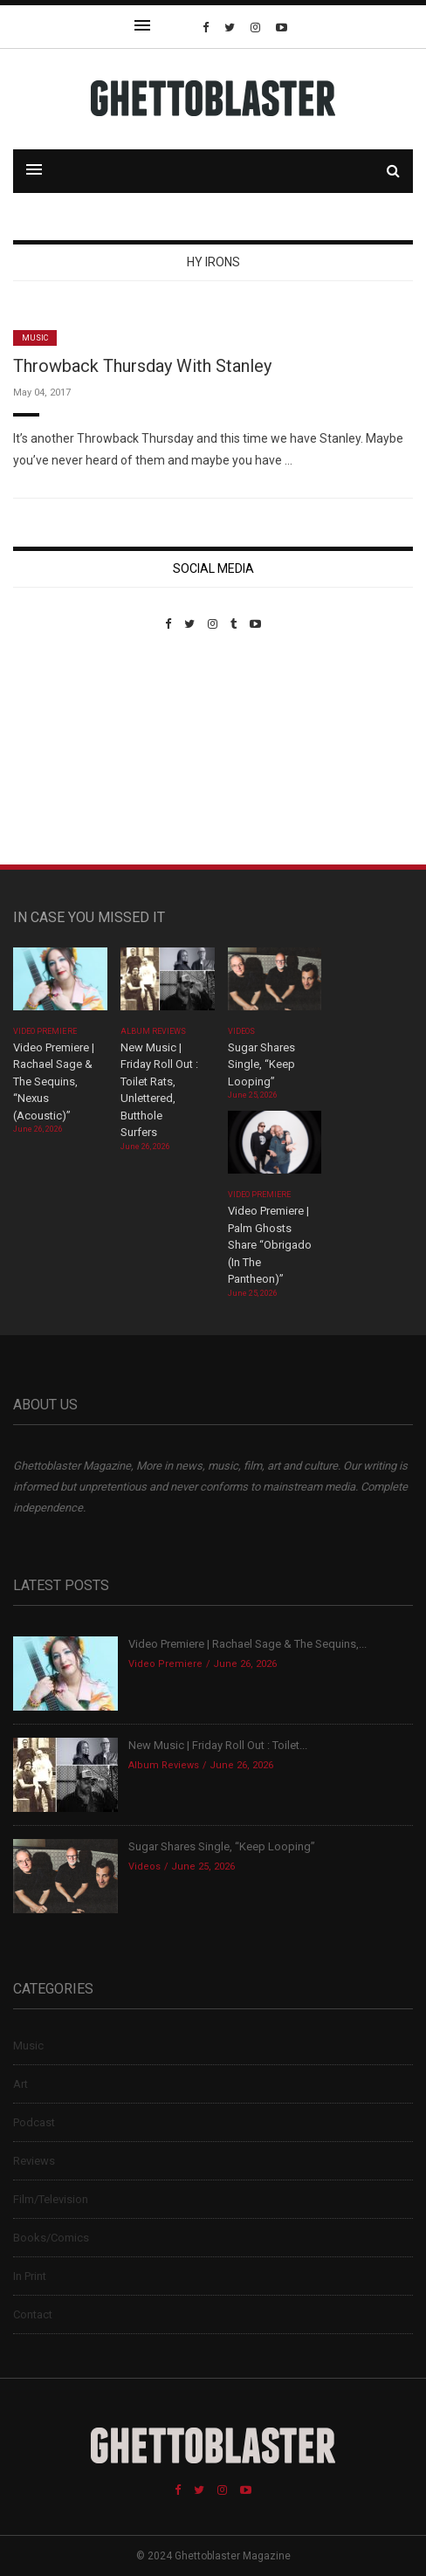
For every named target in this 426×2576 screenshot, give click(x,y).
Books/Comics (51, 2237)
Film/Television (50, 2199)
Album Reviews (153, 1031)
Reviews (34, 2160)
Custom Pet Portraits (64, 750)
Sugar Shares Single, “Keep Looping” (261, 1064)
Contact (32, 2314)
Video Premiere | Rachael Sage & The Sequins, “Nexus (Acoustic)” (53, 1081)
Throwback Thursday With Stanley (142, 365)
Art (20, 2083)
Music (35, 338)
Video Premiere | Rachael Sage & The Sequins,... (247, 1643)
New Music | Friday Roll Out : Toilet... (217, 1745)
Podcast (34, 2122)
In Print (29, 2276)
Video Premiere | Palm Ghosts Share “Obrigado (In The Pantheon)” (270, 1244)
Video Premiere (45, 1031)
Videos (241, 1031)
